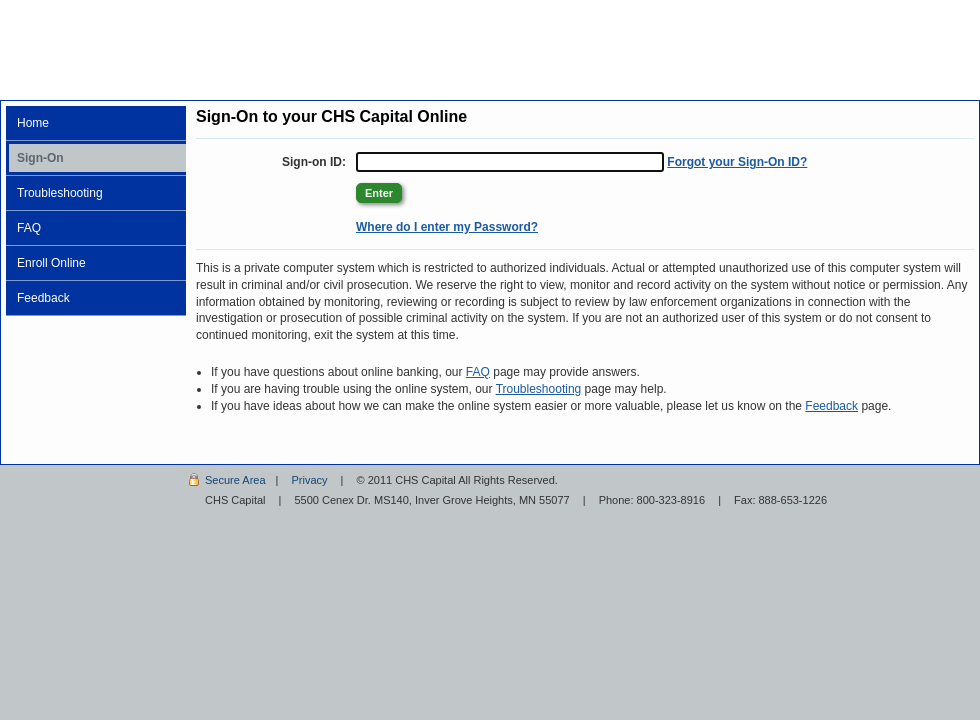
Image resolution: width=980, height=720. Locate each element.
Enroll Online (51, 263)
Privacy (309, 480)
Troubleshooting (60, 193)
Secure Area (235, 480)
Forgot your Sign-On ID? (737, 162)
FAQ (29, 228)
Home (33, 123)
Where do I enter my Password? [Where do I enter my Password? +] (447, 227)
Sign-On (40, 158)
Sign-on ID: (314, 162)
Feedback (43, 298)
